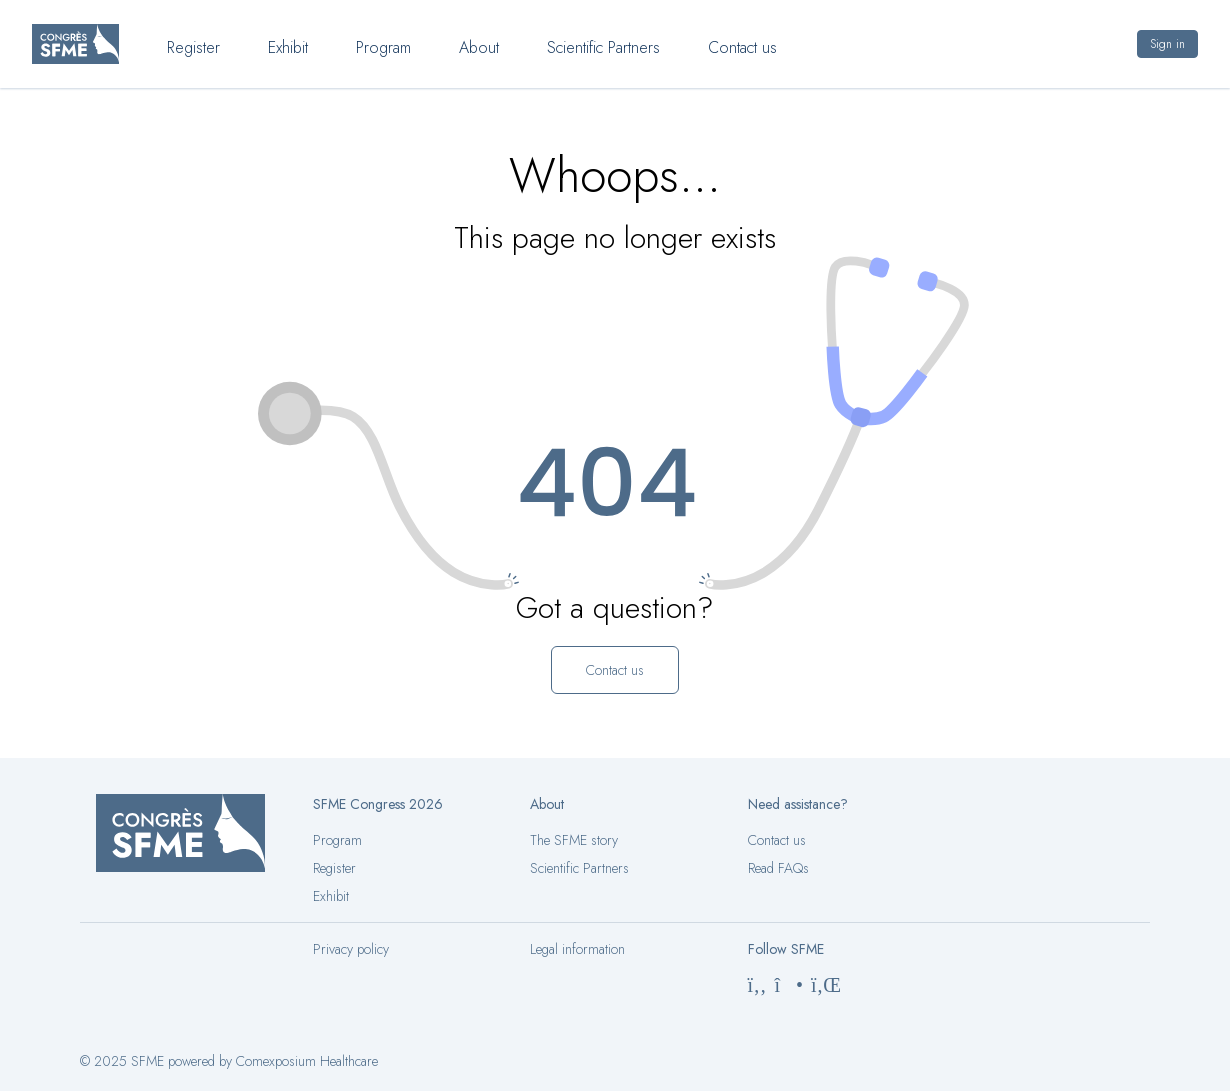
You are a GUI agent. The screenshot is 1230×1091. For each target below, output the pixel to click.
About (479, 47)
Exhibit (288, 47)
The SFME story (574, 840)
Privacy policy (351, 949)
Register (193, 47)
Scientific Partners (603, 47)
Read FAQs (778, 868)
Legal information (577, 949)
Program (383, 47)
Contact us (742, 47)
